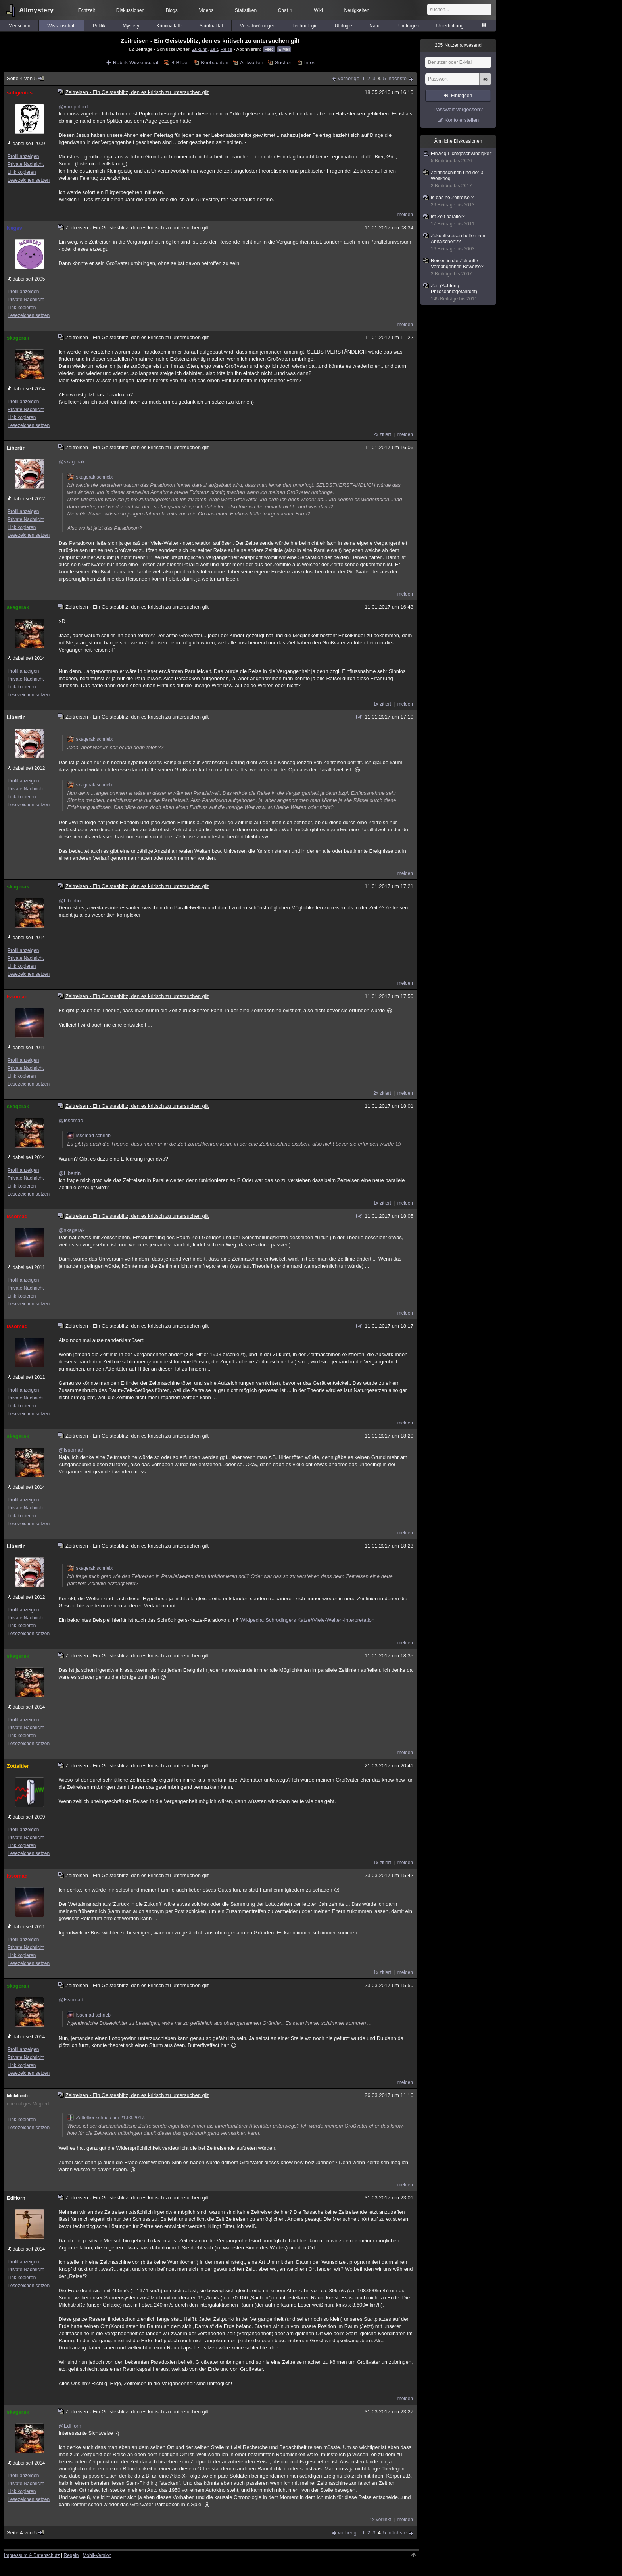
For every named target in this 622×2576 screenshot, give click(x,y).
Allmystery (36, 10)
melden (405, 214)
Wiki (318, 10)
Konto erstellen (462, 120)
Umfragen (408, 26)
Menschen (19, 26)
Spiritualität (211, 26)
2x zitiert (382, 434)
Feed (269, 49)
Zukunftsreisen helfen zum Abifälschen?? (458, 242)
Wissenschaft (61, 26)
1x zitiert (382, 704)
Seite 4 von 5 (25, 78)
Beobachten (214, 62)
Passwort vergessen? (458, 109)
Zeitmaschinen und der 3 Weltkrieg (458, 179)
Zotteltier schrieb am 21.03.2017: (106, 2117)
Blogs (172, 10)
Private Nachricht (26, 164)
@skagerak (71, 462)
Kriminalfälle (169, 26)
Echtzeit (86, 10)
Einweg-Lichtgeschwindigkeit (458, 157)
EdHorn (16, 2198)
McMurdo (18, 2096)
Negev (14, 228)
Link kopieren (22, 172)
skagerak (18, 338)
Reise (226, 49)
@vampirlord (73, 107)
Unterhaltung (450, 26)
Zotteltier (18, 1766)
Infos (309, 62)
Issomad (17, 997)
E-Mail (284, 49)
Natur (375, 26)
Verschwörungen (257, 26)
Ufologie (343, 26)
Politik (99, 26)
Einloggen (461, 95)
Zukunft (199, 49)
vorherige (348, 78)
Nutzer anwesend (458, 45)
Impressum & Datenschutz (32, 2555)
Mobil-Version (97, 2555)
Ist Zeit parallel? (458, 220)
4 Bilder (180, 62)
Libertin (16, 448)
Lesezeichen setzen (29, 180)
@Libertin (69, 901)
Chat (285, 10)
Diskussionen (130, 10)
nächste (397, 78)
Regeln (71, 2555)
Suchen (283, 62)
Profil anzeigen (23, 156)
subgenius (20, 93)
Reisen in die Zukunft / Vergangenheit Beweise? (458, 267)
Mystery (131, 26)
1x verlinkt (380, 2519)
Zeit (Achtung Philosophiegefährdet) (458, 292)
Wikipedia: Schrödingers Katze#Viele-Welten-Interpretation (307, 1620)
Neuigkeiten (356, 10)
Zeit (214, 49)
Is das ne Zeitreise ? (458, 201)
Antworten (251, 62)
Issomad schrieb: (89, 1135)
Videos (206, 10)
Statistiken (246, 10)
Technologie (305, 26)
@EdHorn (69, 2426)
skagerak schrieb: (90, 477)
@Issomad (70, 1120)
